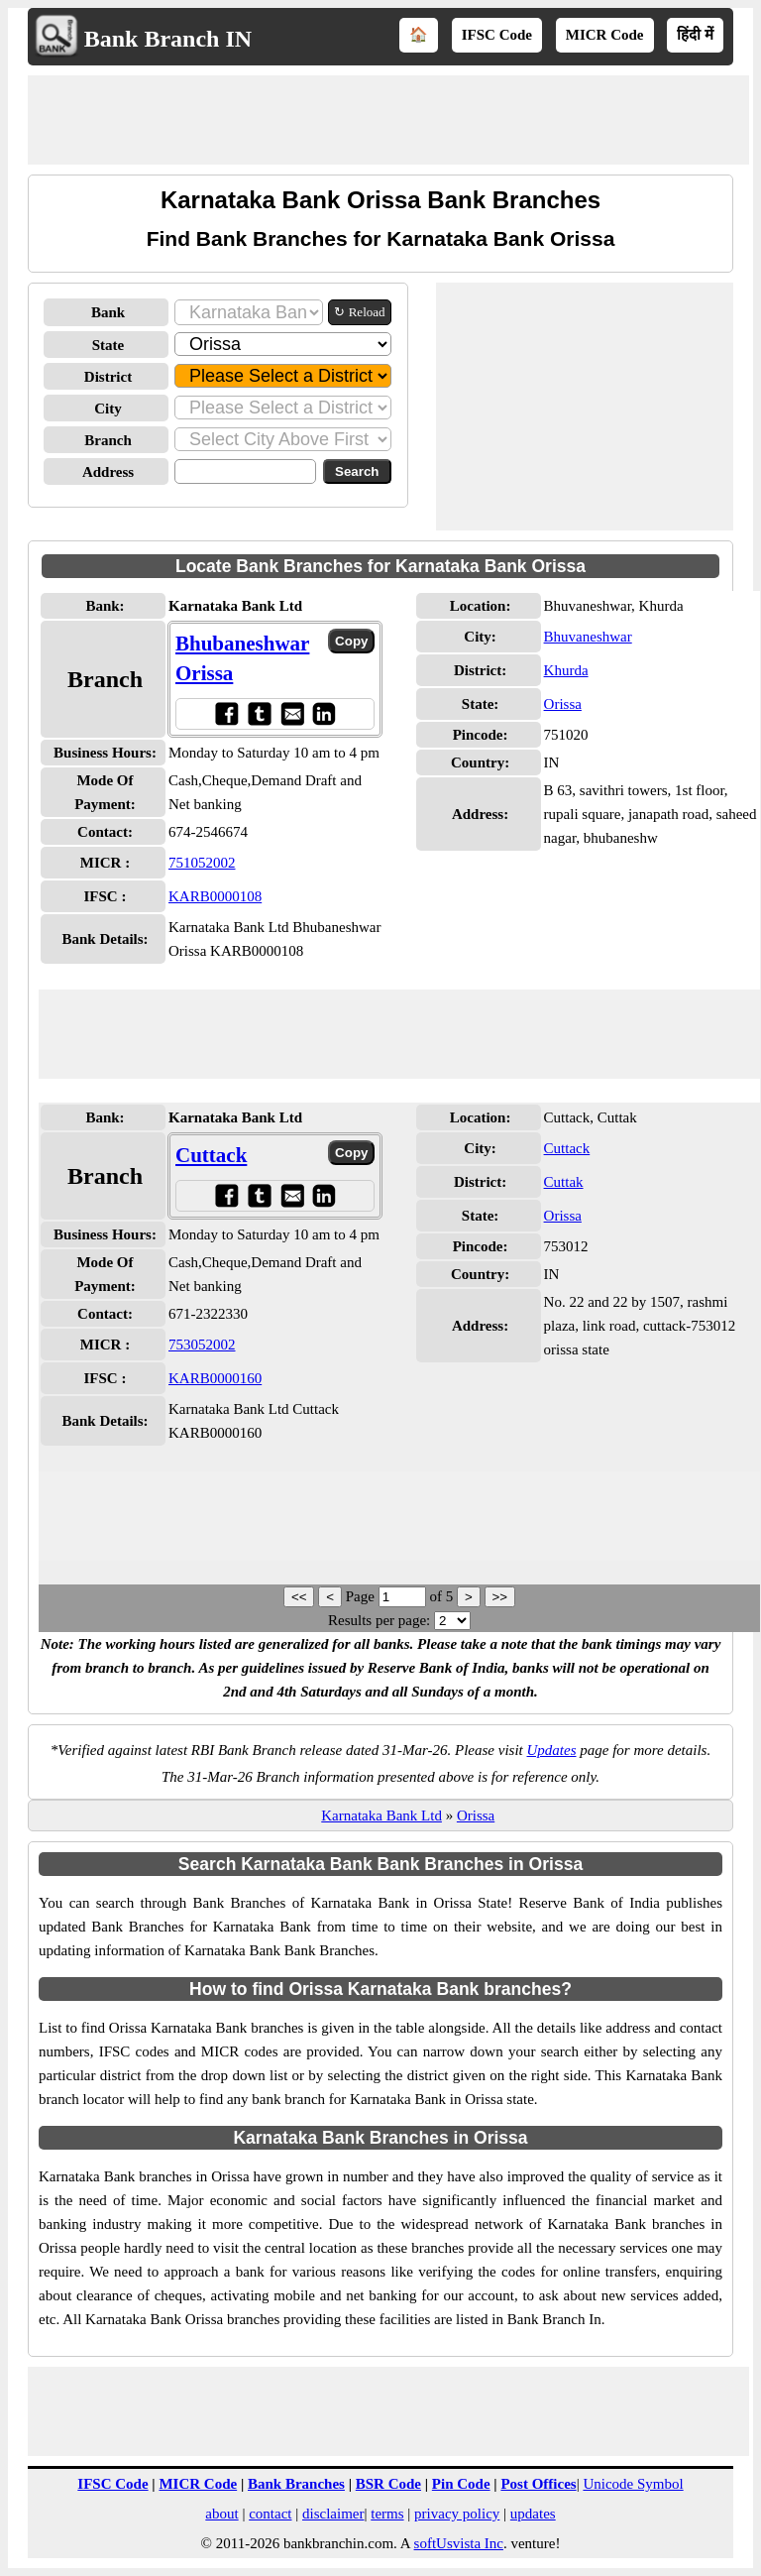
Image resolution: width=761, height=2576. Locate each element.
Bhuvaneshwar (588, 636)
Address (108, 472)
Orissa (563, 704)
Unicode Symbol (633, 2484)
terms (387, 2513)
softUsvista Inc (458, 2543)
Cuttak (564, 1182)
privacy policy (456, 2513)
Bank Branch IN (168, 39)
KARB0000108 (215, 896)
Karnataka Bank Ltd (381, 1815)
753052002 (202, 1344)
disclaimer (333, 2513)
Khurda (566, 670)
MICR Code (605, 35)
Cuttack (211, 1155)
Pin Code (461, 2484)
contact (270, 2513)
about (221, 2513)
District (108, 377)
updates (533, 2513)
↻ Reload (359, 311)
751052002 (202, 863)
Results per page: (379, 1620)
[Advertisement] (388, 120)
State (108, 345)
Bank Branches (296, 2484)
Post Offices (538, 2484)
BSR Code (388, 2484)
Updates (552, 1750)
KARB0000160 (215, 1378)
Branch (108, 440)
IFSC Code (497, 35)
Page (362, 1596)
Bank (108, 312)
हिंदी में (695, 35)
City (108, 408)
